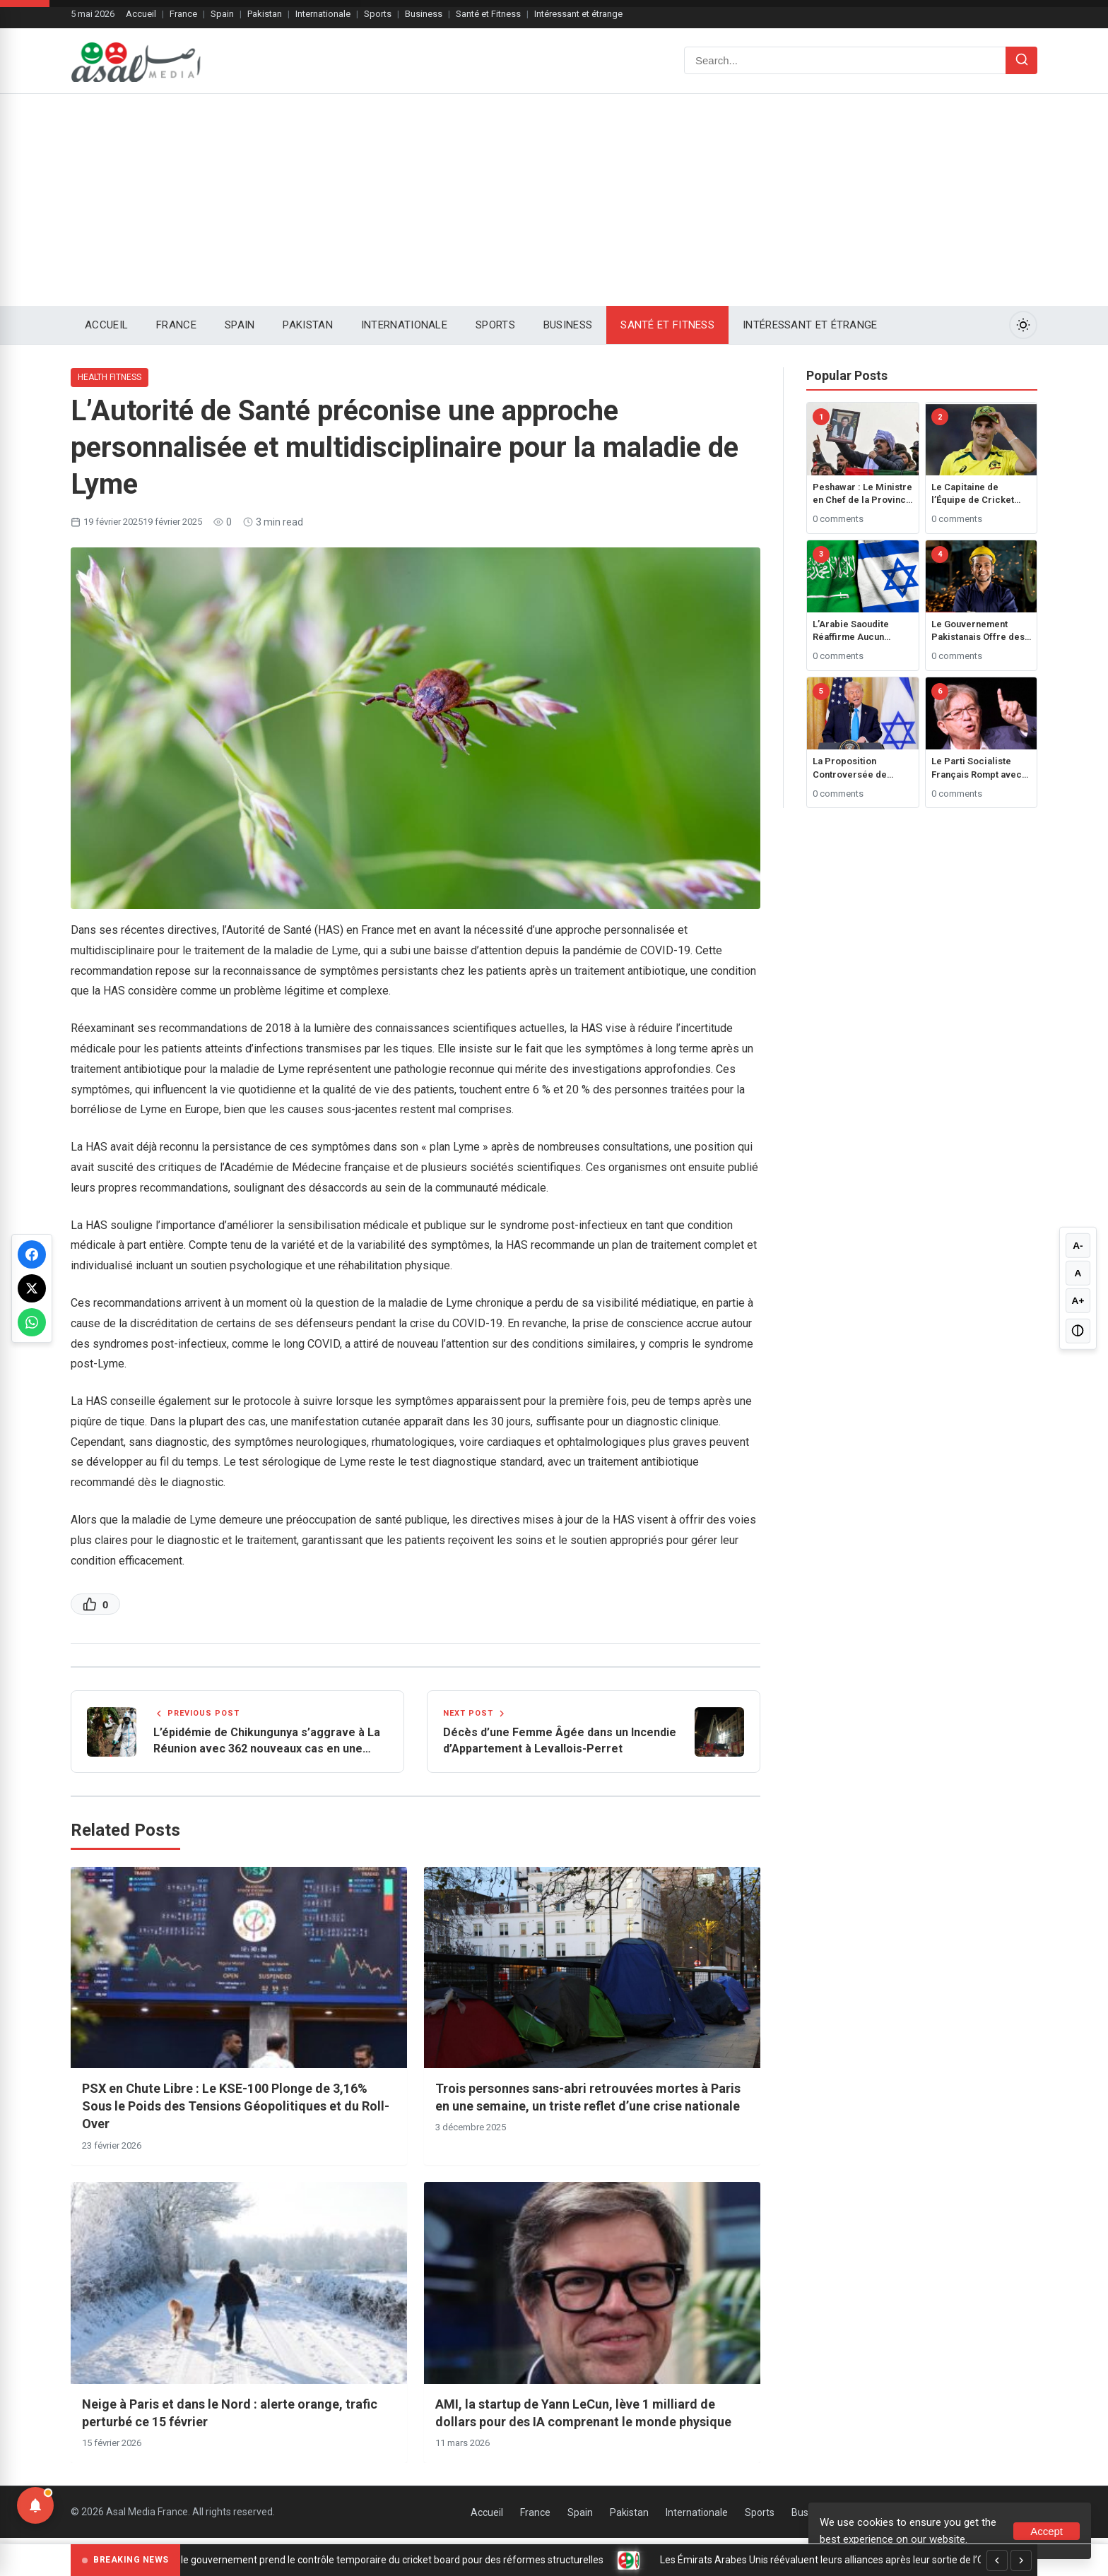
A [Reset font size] (1077, 1272)
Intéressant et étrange (578, 13)
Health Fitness (109, 377)
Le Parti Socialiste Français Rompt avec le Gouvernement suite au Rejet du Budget (980, 768)
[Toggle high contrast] (1077, 1332)
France (183, 13)
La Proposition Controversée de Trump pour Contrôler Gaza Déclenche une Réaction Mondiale (860, 768)
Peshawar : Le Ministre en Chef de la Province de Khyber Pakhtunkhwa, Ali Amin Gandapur (862, 494)
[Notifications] (35, 2505)
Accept (1046, 2531)
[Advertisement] (554, 200)
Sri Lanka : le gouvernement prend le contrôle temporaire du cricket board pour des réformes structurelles (379, 2559)
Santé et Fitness (488, 13)
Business (423, 13)
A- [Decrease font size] (1078, 1244)
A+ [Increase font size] (1077, 1301)
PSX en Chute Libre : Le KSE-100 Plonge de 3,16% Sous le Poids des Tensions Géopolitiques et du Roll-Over (235, 2109)
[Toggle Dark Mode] (1023, 325)
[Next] (1021, 2560)
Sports (377, 13)
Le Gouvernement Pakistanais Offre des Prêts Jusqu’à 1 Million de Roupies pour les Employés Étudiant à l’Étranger (980, 631)
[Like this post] (95, 1604)
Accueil (141, 13)
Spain (222, 13)
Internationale (322, 13)
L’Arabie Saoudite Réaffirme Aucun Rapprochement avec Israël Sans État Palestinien (859, 631)
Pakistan (264, 13)
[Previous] (997, 2560)
